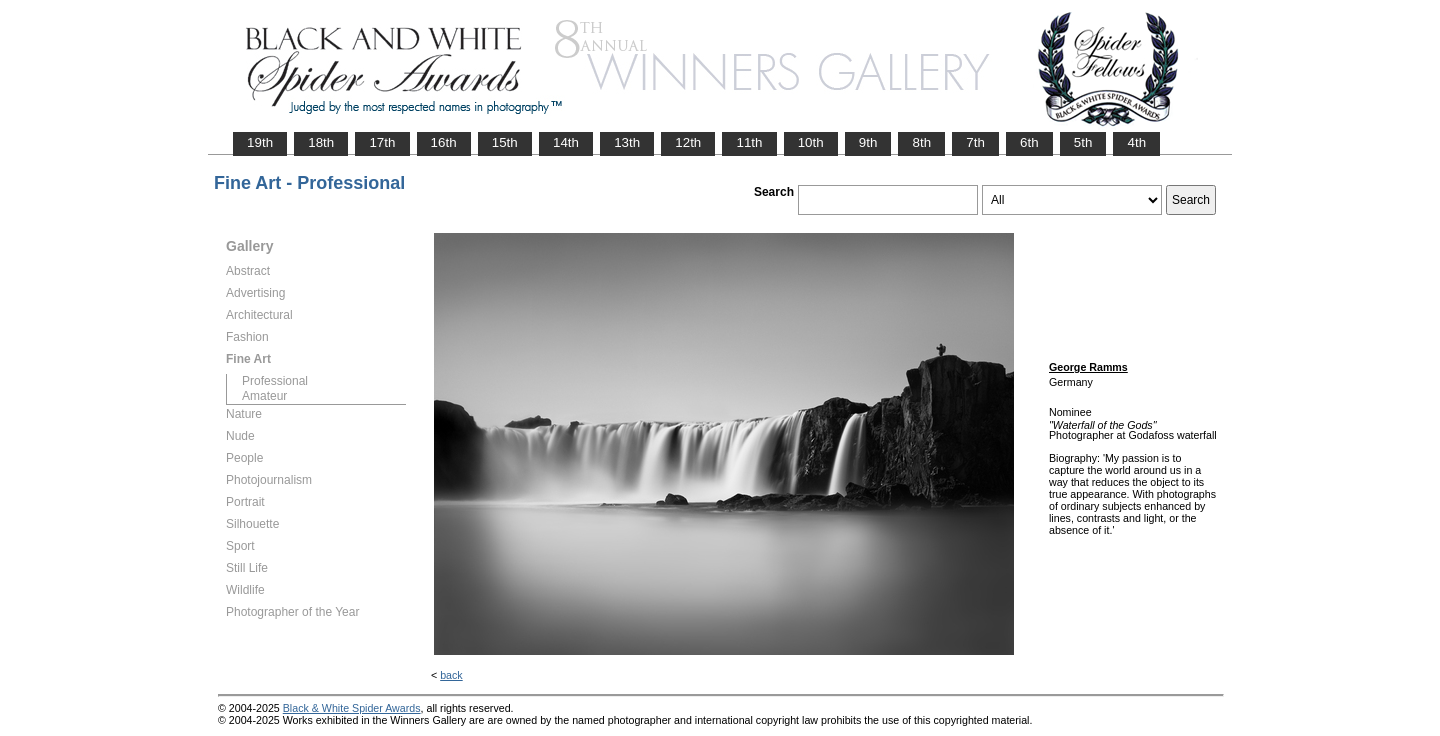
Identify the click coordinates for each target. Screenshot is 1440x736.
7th (975, 142)
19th (260, 142)
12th (688, 142)
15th (505, 142)
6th (1029, 142)
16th (444, 142)
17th (382, 142)
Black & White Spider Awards (352, 708)
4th (1136, 142)
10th (811, 142)
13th (627, 142)
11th (749, 142)
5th (1083, 142)
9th (868, 142)
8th (921, 142)
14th (566, 142)
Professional (275, 381)
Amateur (264, 396)
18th (321, 142)
